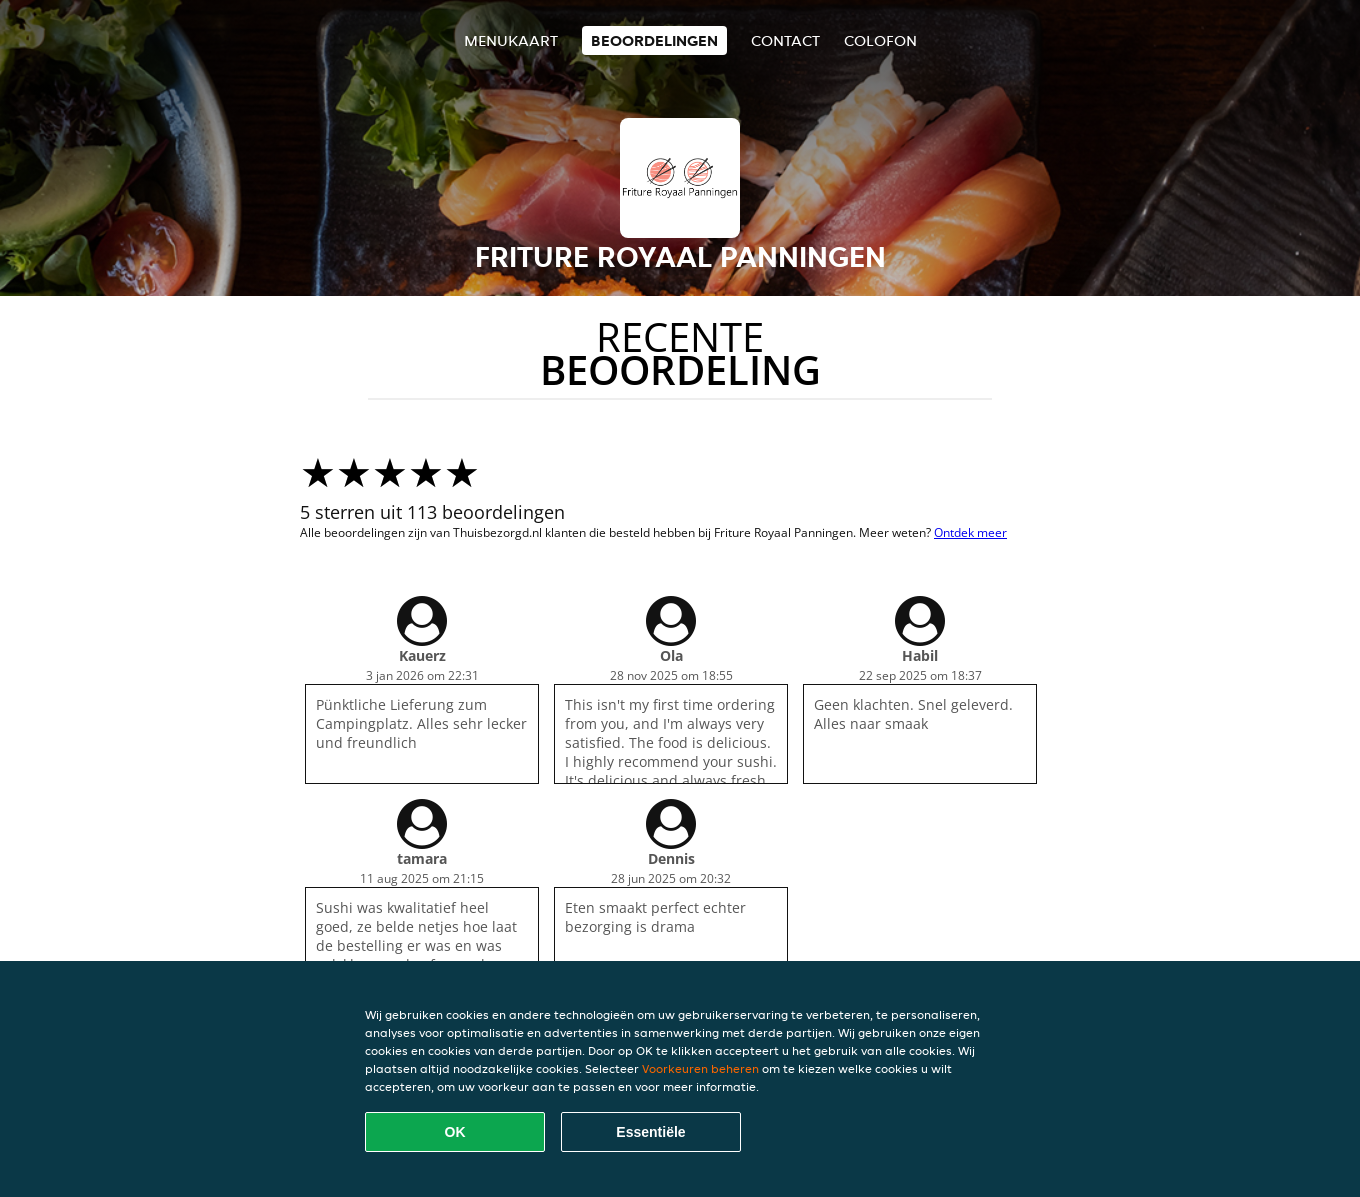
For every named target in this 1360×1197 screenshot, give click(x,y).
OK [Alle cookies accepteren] (455, 1132)
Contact (785, 40)
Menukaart (511, 40)
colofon (880, 40)
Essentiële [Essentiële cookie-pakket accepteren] (650, 1132)
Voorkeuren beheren (700, 1068)
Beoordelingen (654, 40)
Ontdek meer (970, 532)
